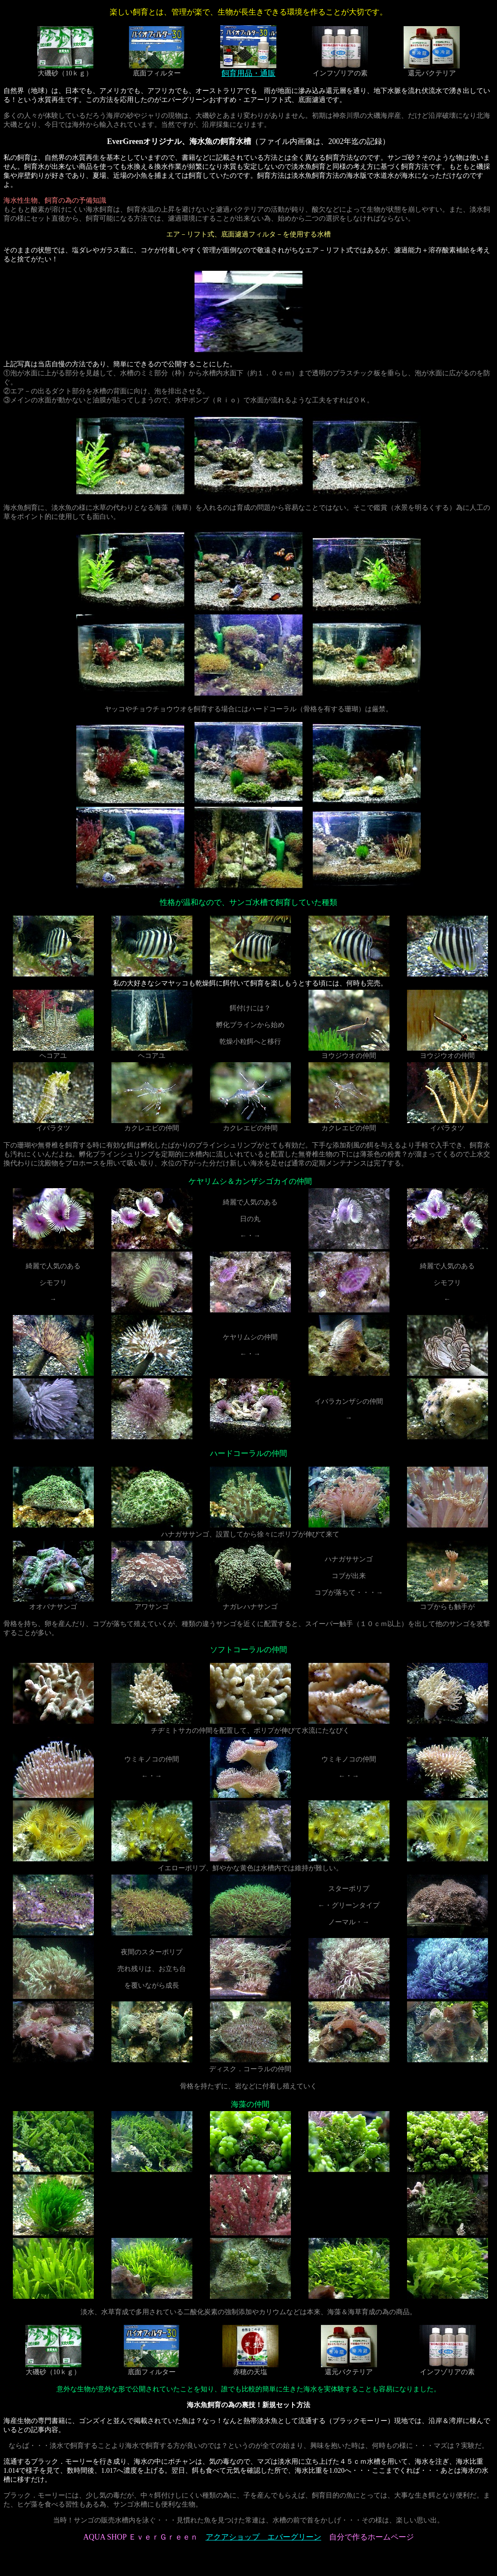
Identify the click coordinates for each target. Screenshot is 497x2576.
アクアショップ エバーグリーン (263, 2537)
